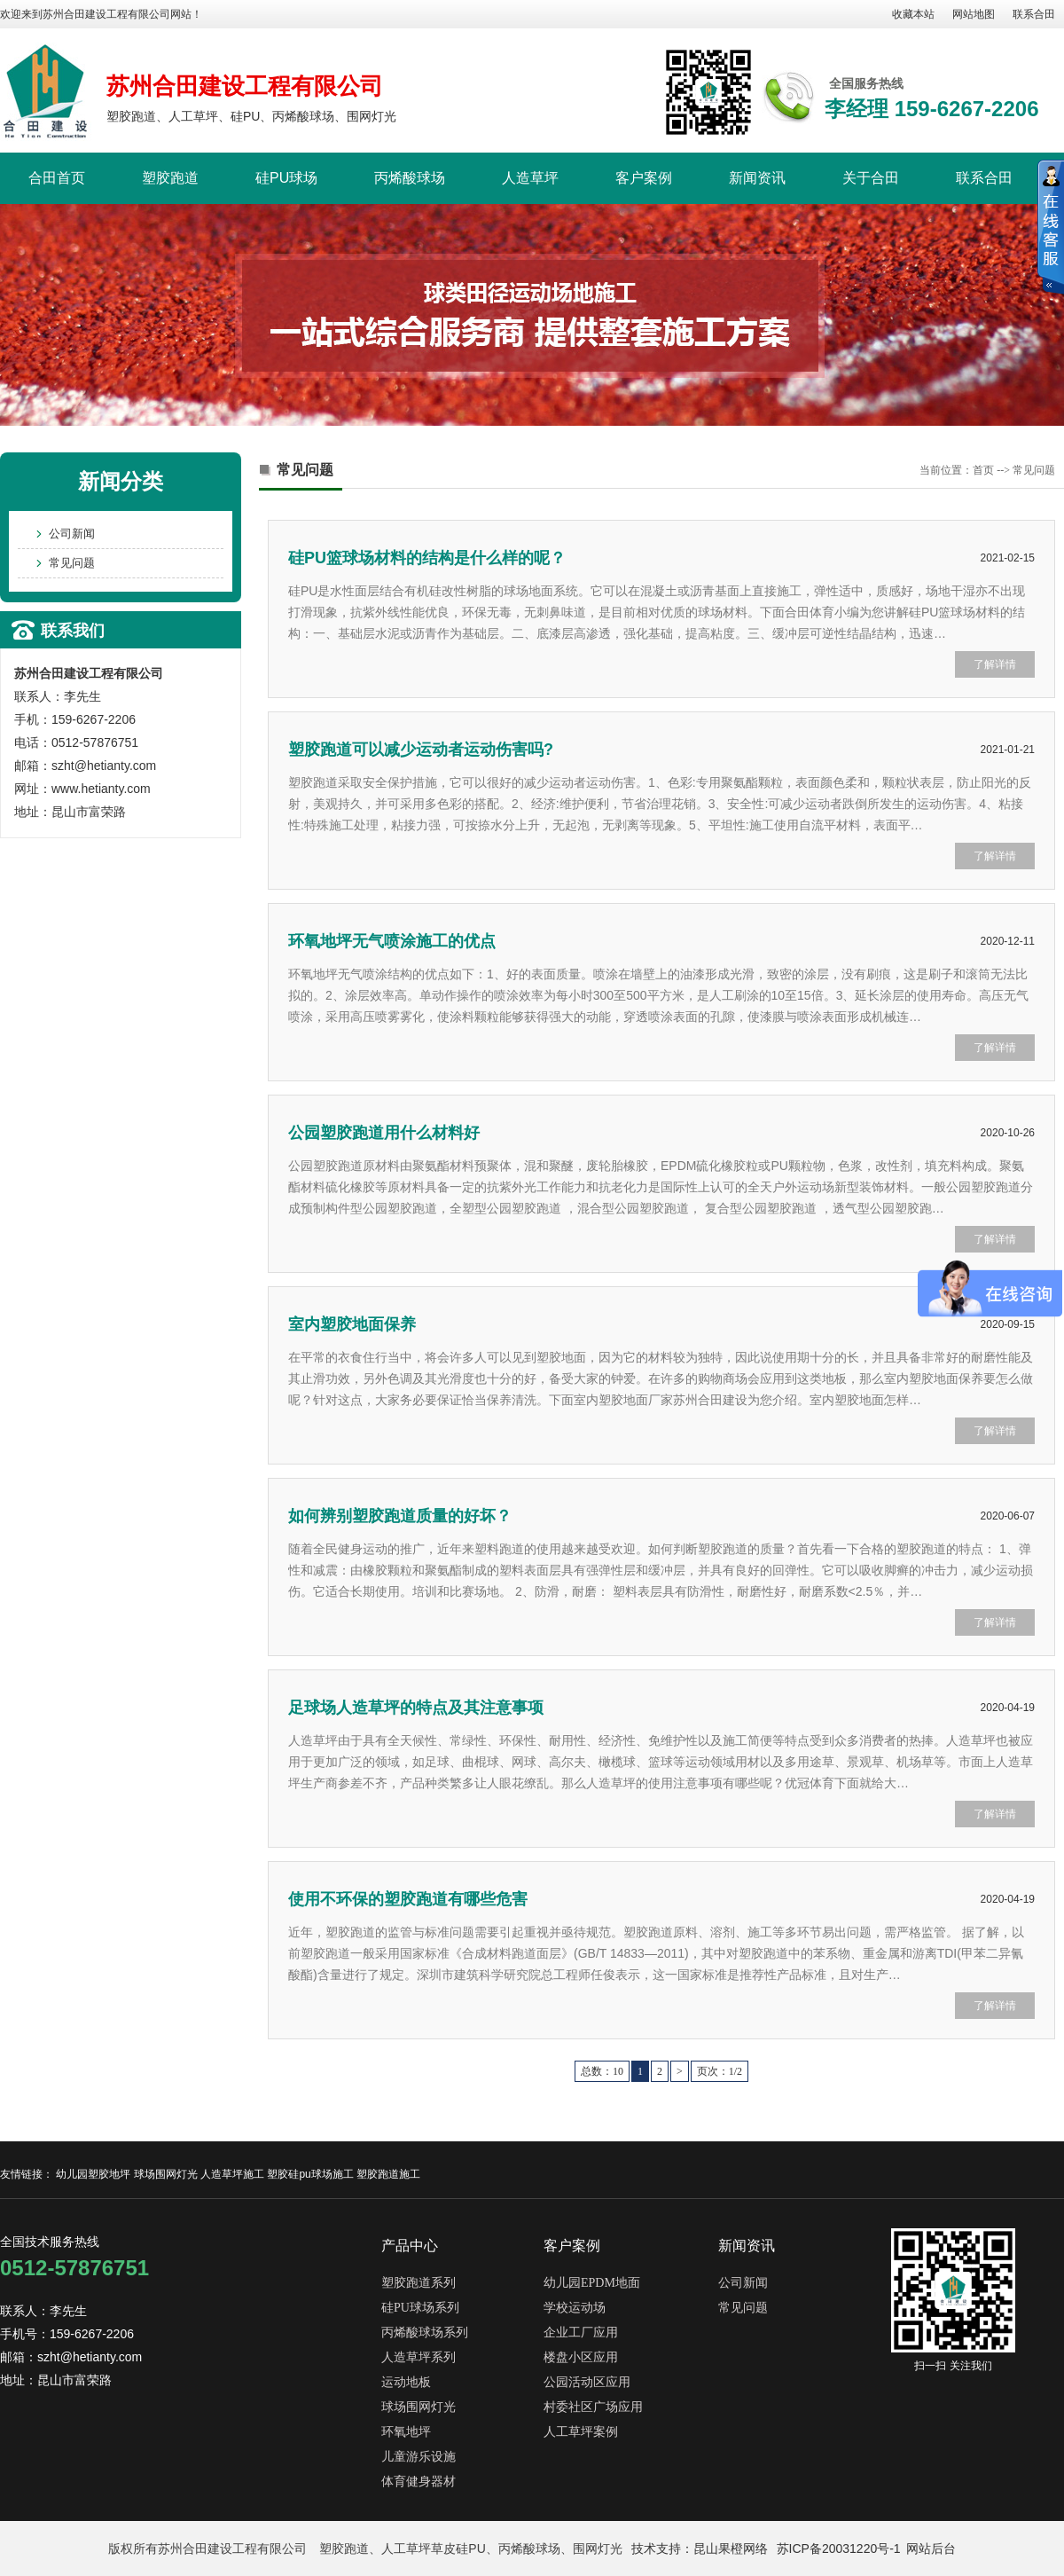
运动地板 (406, 2382)
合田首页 (56, 177)
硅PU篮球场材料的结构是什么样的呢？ (427, 558)
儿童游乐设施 (418, 2456)
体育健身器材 (418, 2481)
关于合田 (870, 177)
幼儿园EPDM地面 (592, 2282)
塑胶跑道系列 (418, 2282)
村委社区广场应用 (593, 2407)
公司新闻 (72, 533)
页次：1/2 (719, 2071)
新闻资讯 (757, 177)
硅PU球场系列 (420, 2307)
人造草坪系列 (418, 2357)
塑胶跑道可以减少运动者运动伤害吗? (420, 749)
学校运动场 (575, 2307)
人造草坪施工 (232, 2174)
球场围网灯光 (166, 2174)
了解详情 (995, 664)
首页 (983, 470)
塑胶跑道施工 (388, 2174)
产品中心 (409, 2245)
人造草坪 (530, 177)
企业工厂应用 (581, 2332)
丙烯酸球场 (409, 177)
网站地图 (973, 14)
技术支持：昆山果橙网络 (699, 2548)
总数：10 (602, 2071)
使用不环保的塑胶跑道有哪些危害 (408, 1899)
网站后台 (931, 2548)
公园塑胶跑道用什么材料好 (384, 1133)
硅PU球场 (286, 177)
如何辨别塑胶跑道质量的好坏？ (400, 1516)
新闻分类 (120, 481)
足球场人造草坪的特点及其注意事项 (416, 1707)
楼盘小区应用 (581, 2357)
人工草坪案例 (581, 2432)
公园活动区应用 (587, 2382)
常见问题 (72, 562)
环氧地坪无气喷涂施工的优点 (392, 941)
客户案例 (643, 177)
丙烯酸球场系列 (424, 2332)
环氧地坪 (406, 2432)
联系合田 (1034, 14)
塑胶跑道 (170, 177)
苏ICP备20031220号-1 (839, 2548)
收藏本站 (913, 14)
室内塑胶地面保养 (352, 1324)
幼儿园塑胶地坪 (93, 2174)
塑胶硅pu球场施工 (310, 2174)
